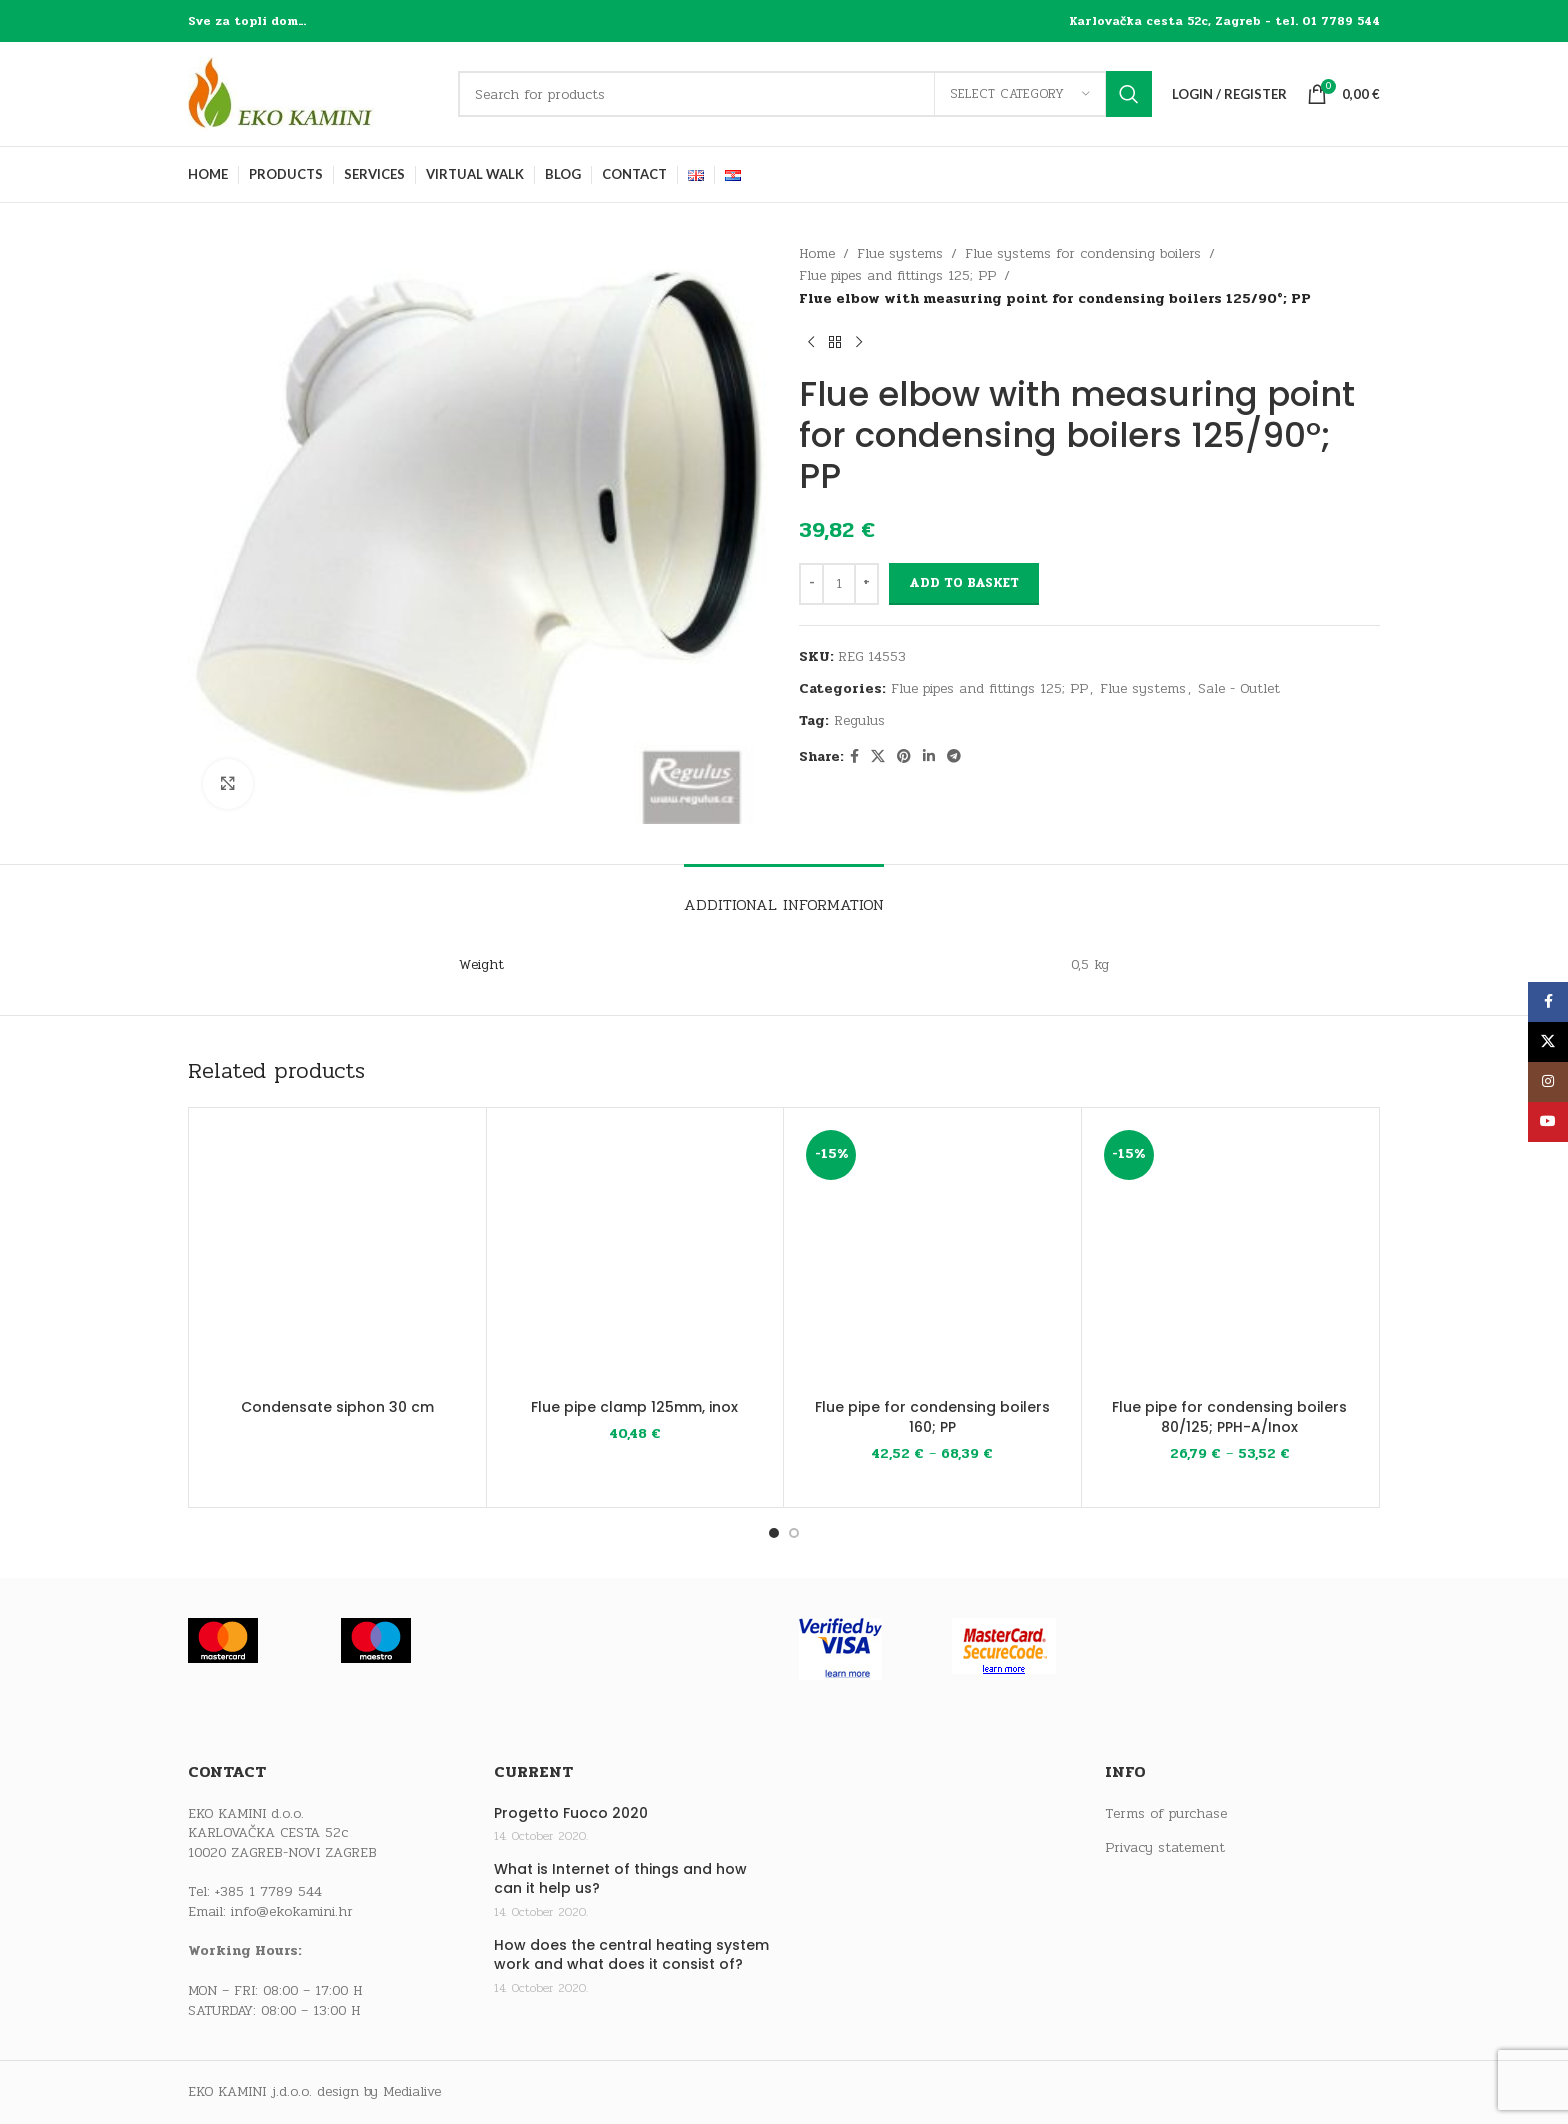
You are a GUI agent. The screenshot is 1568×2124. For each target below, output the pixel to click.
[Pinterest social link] (904, 757)
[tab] (784, 894)
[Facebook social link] (854, 757)
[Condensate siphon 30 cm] (337, 1256)
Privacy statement (1165, 1848)
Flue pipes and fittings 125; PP (897, 275)
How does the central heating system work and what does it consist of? (631, 1955)
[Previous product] (811, 342)
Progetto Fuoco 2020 (571, 1813)
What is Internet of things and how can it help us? (620, 1879)
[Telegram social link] (954, 757)
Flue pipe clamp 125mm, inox (634, 1407)
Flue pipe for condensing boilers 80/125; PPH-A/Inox (1229, 1417)
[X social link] (878, 757)
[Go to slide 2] (794, 1533)
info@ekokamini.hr (292, 1911)
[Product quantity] (839, 584)
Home (817, 253)
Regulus (859, 720)
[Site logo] (313, 93)
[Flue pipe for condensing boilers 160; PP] (932, 1256)
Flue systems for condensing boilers (1083, 253)
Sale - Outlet (1239, 688)
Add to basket (964, 583)
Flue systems (900, 253)
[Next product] (859, 342)
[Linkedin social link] (929, 757)
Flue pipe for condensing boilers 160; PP (932, 1417)
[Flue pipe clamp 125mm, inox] (635, 1256)
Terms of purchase (1166, 1814)
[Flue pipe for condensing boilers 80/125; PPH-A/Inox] (1230, 1256)
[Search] (805, 94)
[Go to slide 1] (774, 1533)
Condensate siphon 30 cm (337, 1407)
